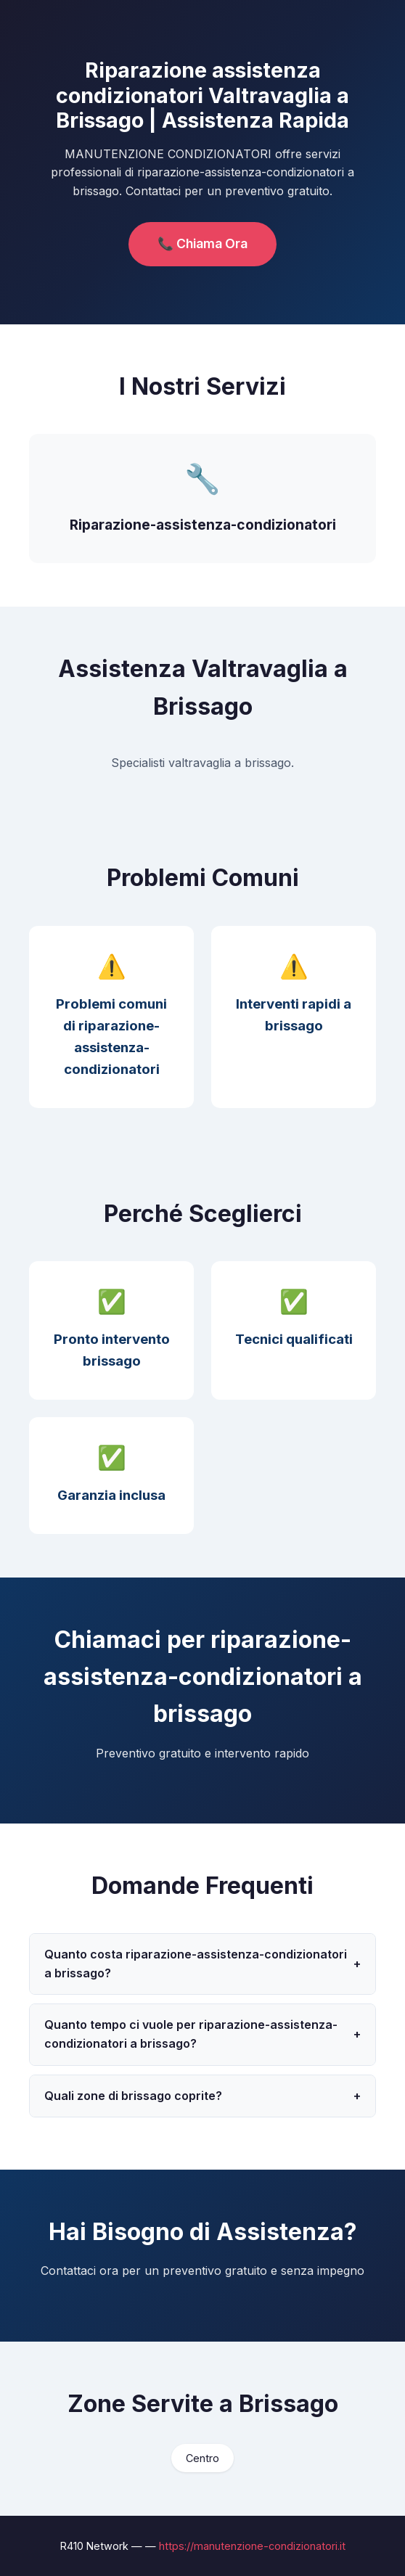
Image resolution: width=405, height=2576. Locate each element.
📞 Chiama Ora (203, 243)
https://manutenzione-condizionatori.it (252, 2546)
